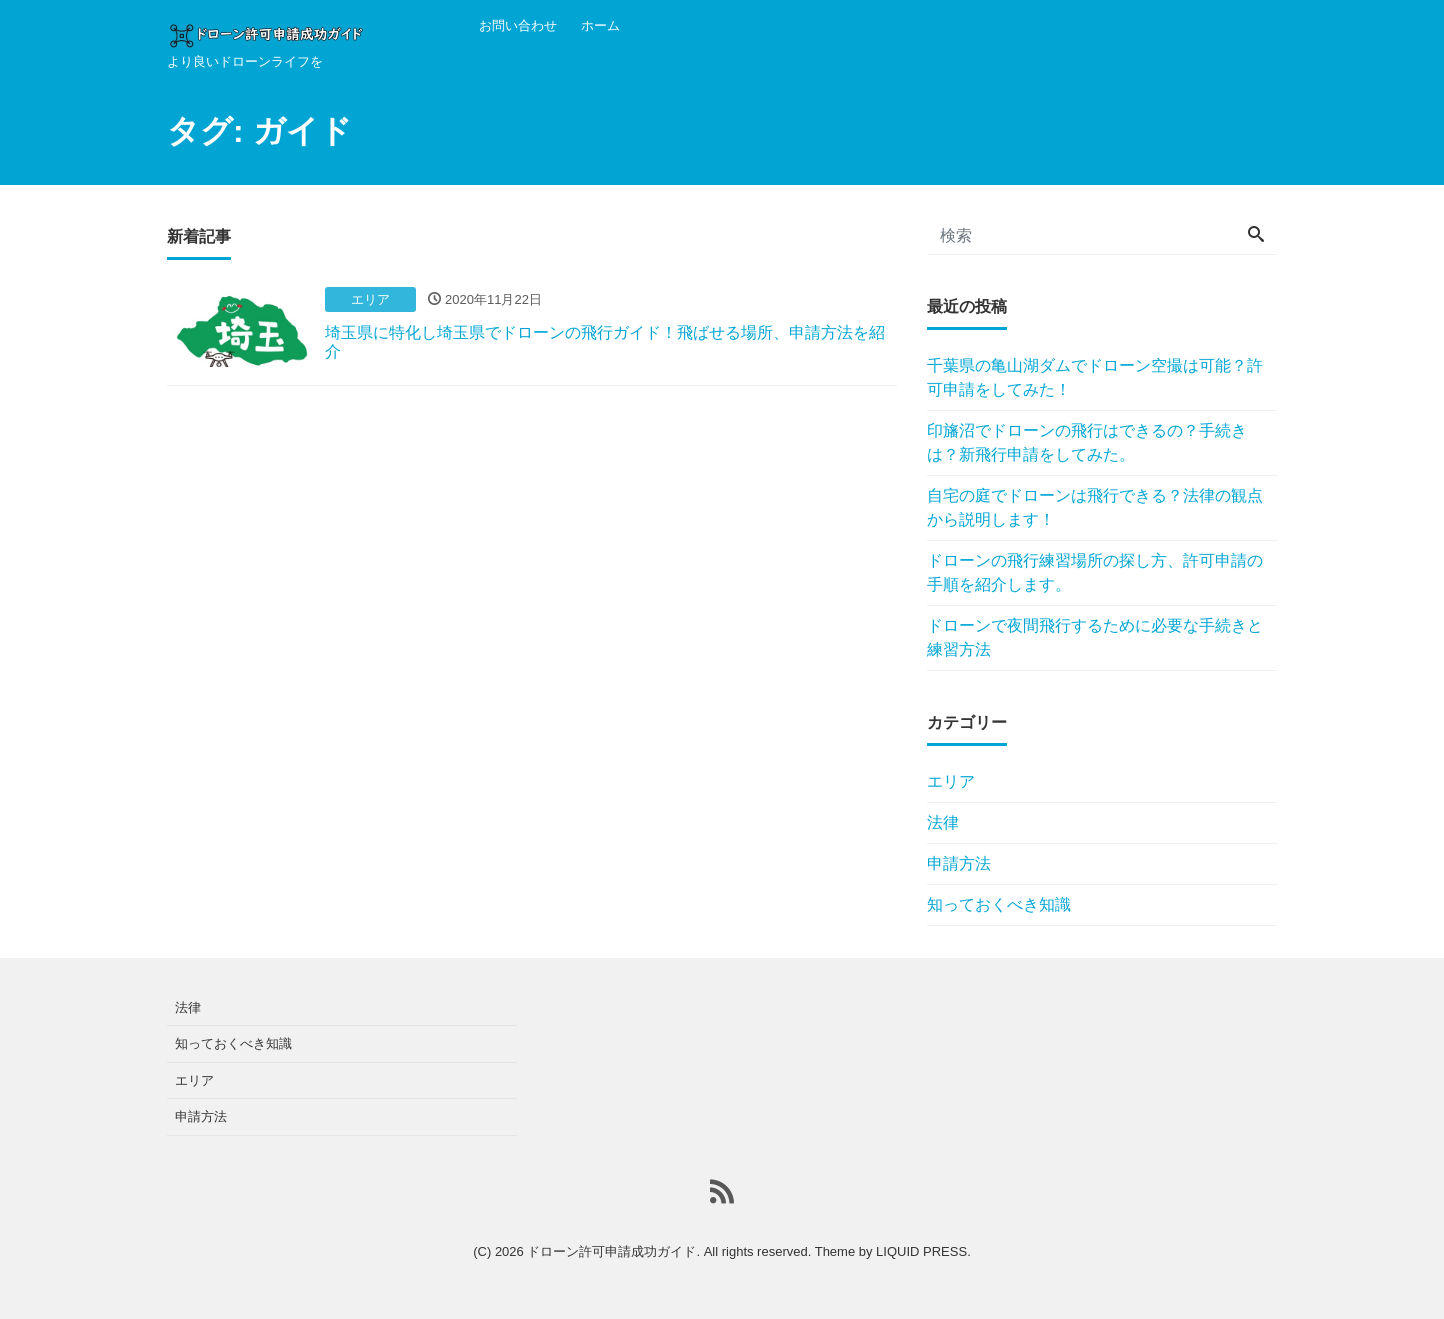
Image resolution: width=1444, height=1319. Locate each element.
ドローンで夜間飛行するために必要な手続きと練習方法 (1095, 637)
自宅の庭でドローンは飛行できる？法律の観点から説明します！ (1095, 507)
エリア (951, 781)
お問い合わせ (518, 25)
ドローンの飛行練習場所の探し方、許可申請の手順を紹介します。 (1095, 572)
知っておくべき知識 (999, 904)
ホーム (600, 25)
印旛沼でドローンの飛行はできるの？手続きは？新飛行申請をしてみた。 (1087, 442)
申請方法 (959, 863)
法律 (943, 822)
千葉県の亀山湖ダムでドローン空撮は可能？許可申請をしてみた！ (1095, 377)
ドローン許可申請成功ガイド (611, 1251)
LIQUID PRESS (921, 1251)
